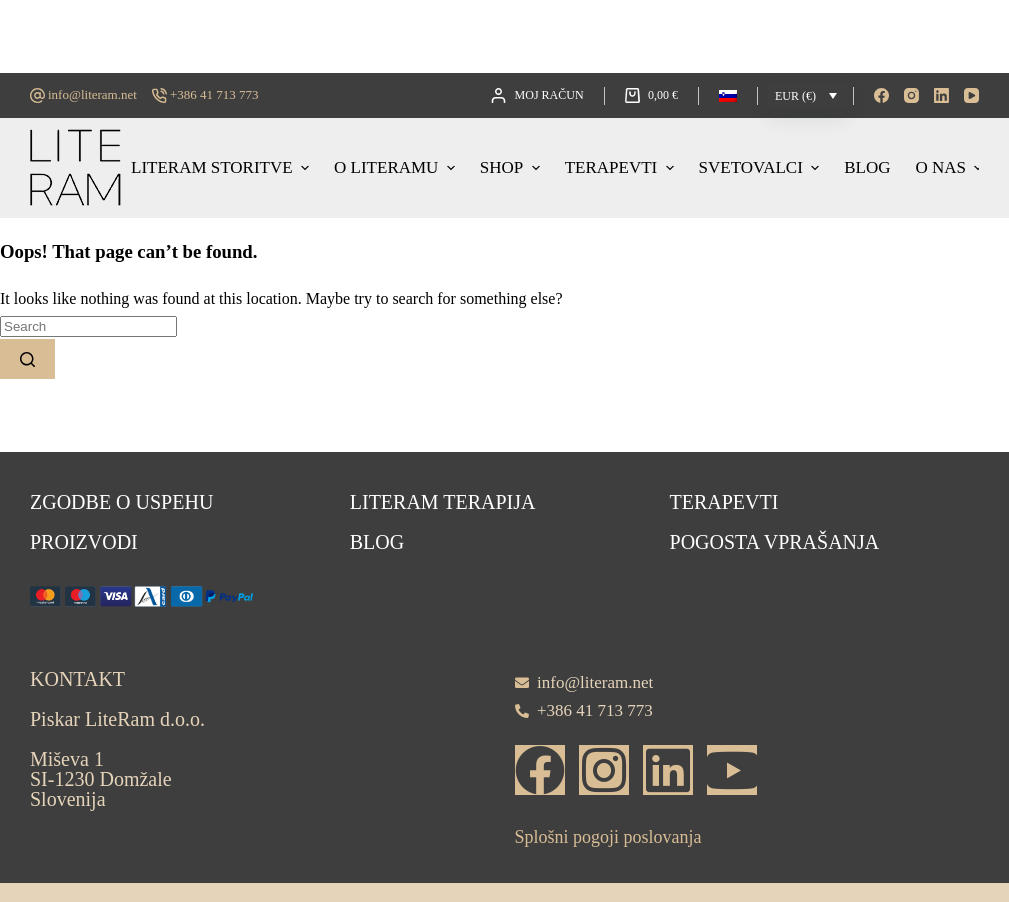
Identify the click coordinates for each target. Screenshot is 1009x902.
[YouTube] (971, 95)
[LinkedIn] (941, 95)
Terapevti (622, 167)
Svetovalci (762, 167)
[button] (728, 96)
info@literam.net (92, 94)
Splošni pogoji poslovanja (608, 837)
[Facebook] (881, 95)
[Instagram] (911, 95)
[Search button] (27, 359)
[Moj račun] (537, 96)
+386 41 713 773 (214, 94)
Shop (512, 167)
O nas (948, 167)
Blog (867, 167)
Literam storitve (222, 167)
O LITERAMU (397, 167)
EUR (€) (795, 96)
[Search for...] (88, 326)
